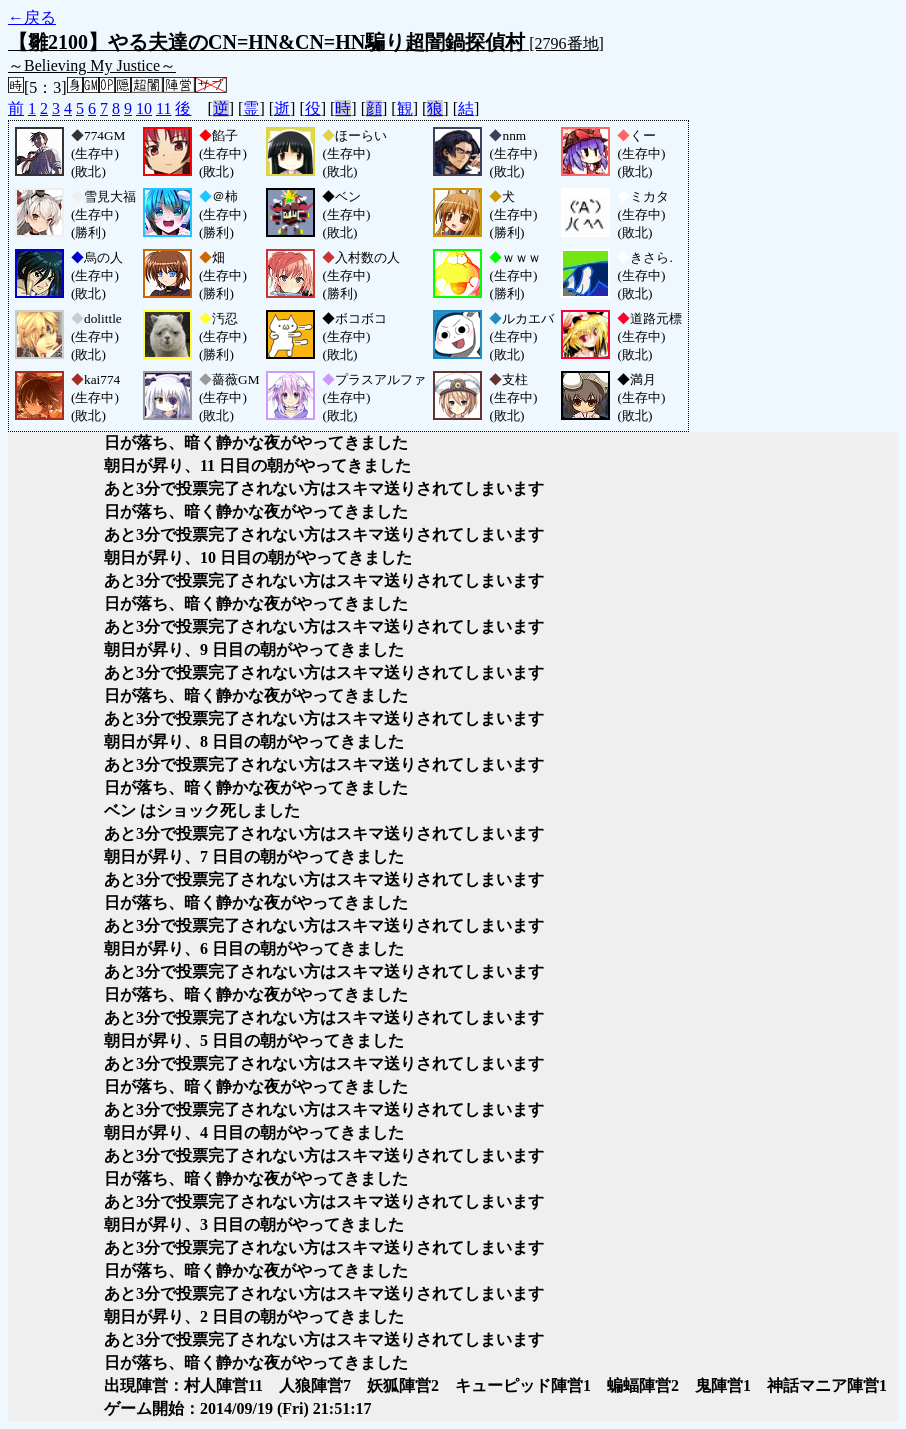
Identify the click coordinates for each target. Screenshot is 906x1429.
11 (163, 108)
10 (144, 108)
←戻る (32, 17)
